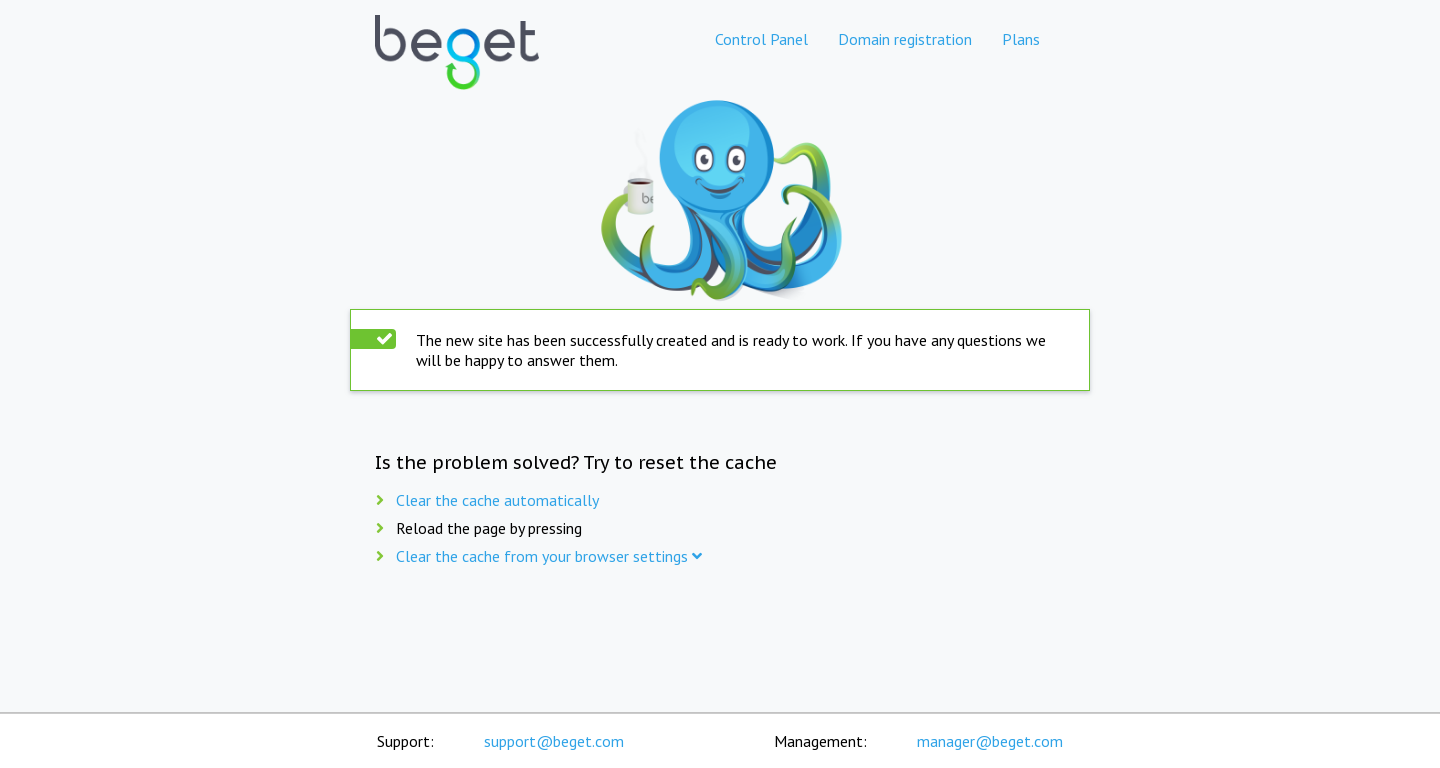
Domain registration (905, 39)
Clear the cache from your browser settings (549, 556)
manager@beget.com (990, 741)
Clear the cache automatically (497, 500)
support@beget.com (554, 741)
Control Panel (761, 39)
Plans (1021, 39)
